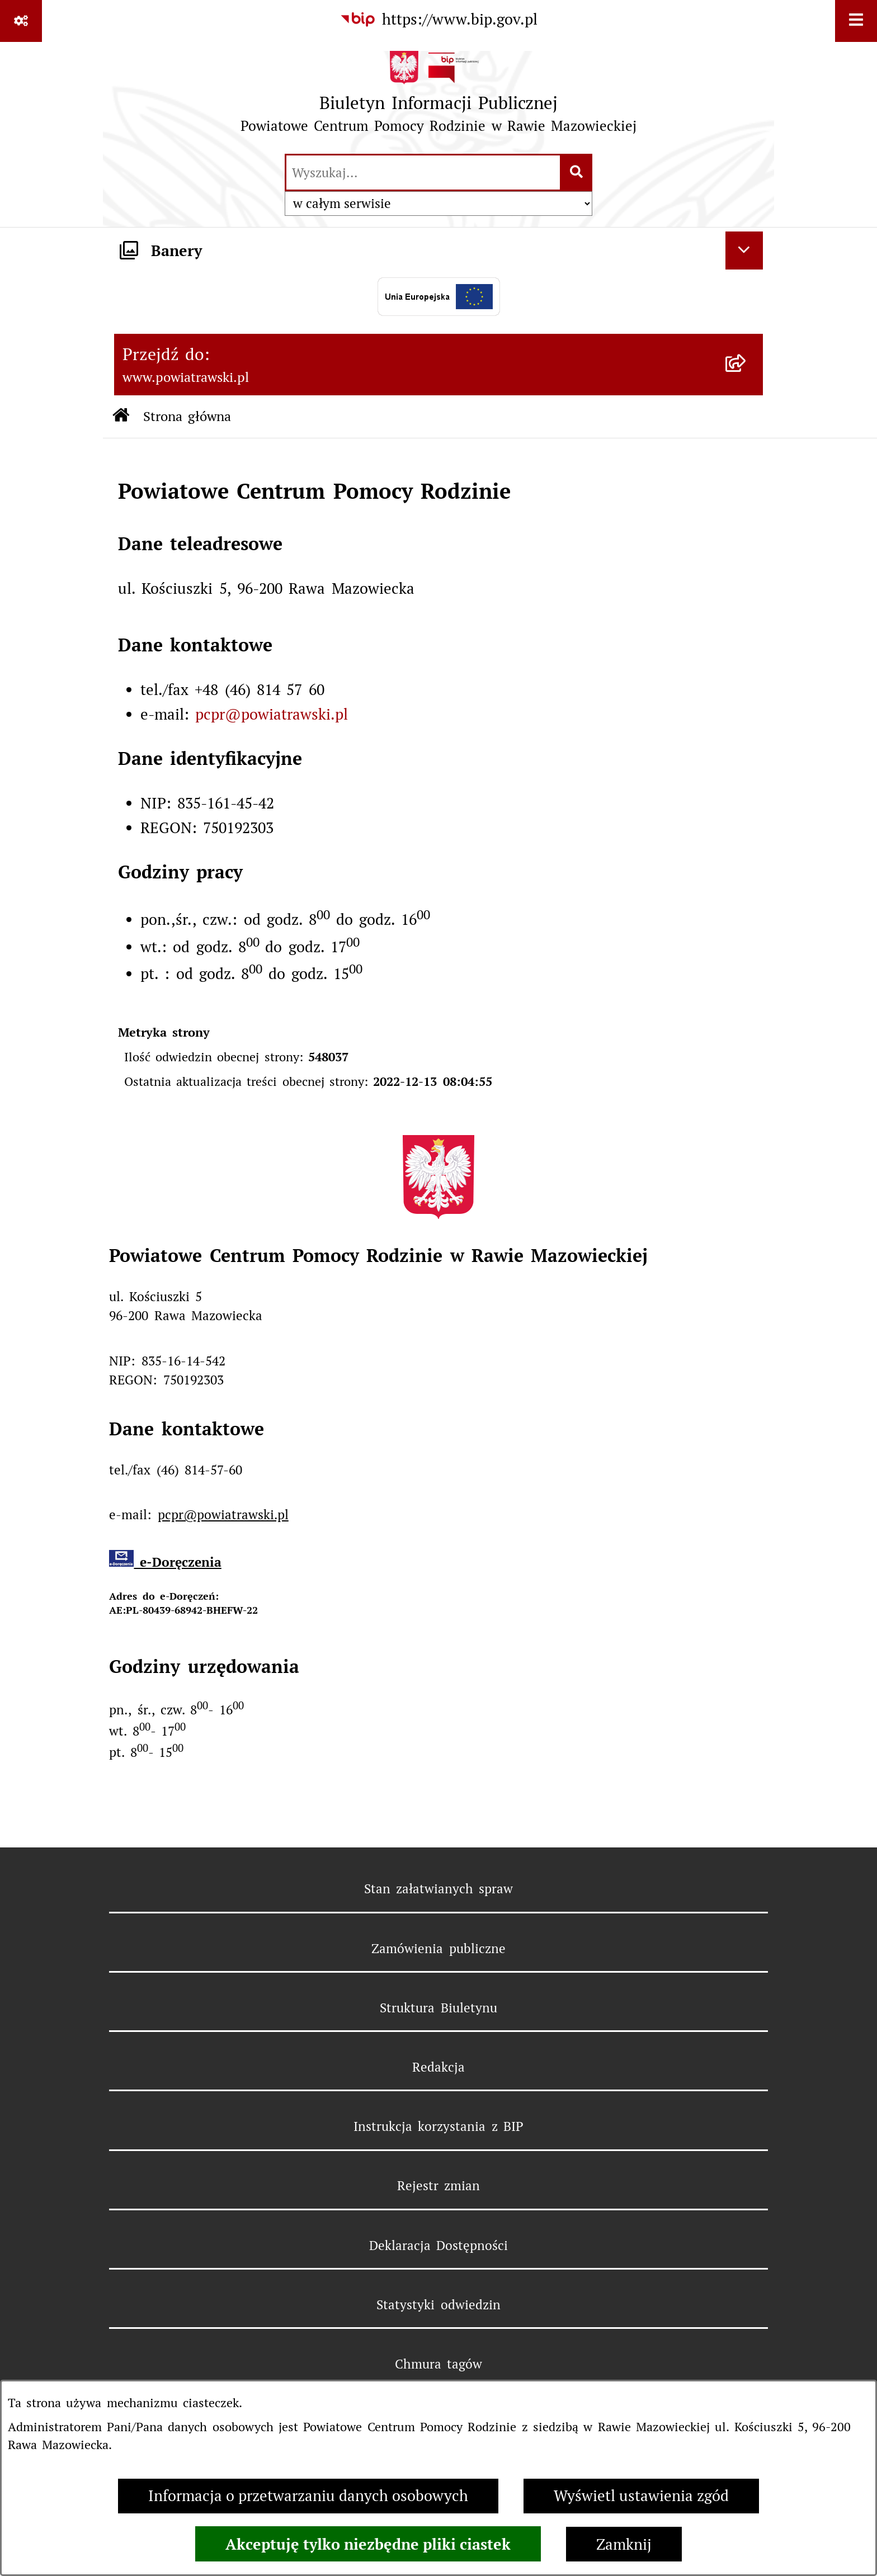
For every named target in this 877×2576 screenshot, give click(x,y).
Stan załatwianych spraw (438, 1888)
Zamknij (624, 2544)
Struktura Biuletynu (438, 2008)
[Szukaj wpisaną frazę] (577, 173)
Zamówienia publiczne (438, 1948)
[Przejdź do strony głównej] (439, 97)
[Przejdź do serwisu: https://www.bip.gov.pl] (438, 20)
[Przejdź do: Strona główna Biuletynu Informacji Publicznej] (121, 417)
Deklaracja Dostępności (438, 2245)
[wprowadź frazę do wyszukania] (423, 173)
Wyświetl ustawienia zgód (641, 2496)
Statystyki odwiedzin (438, 2304)
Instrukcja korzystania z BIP (438, 2126)
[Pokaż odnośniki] (21, 21)
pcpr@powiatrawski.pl (271, 714)
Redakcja (438, 2067)
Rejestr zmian (438, 2185)
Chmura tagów (438, 2364)
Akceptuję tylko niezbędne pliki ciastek (368, 2544)
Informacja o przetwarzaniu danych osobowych (308, 2496)
